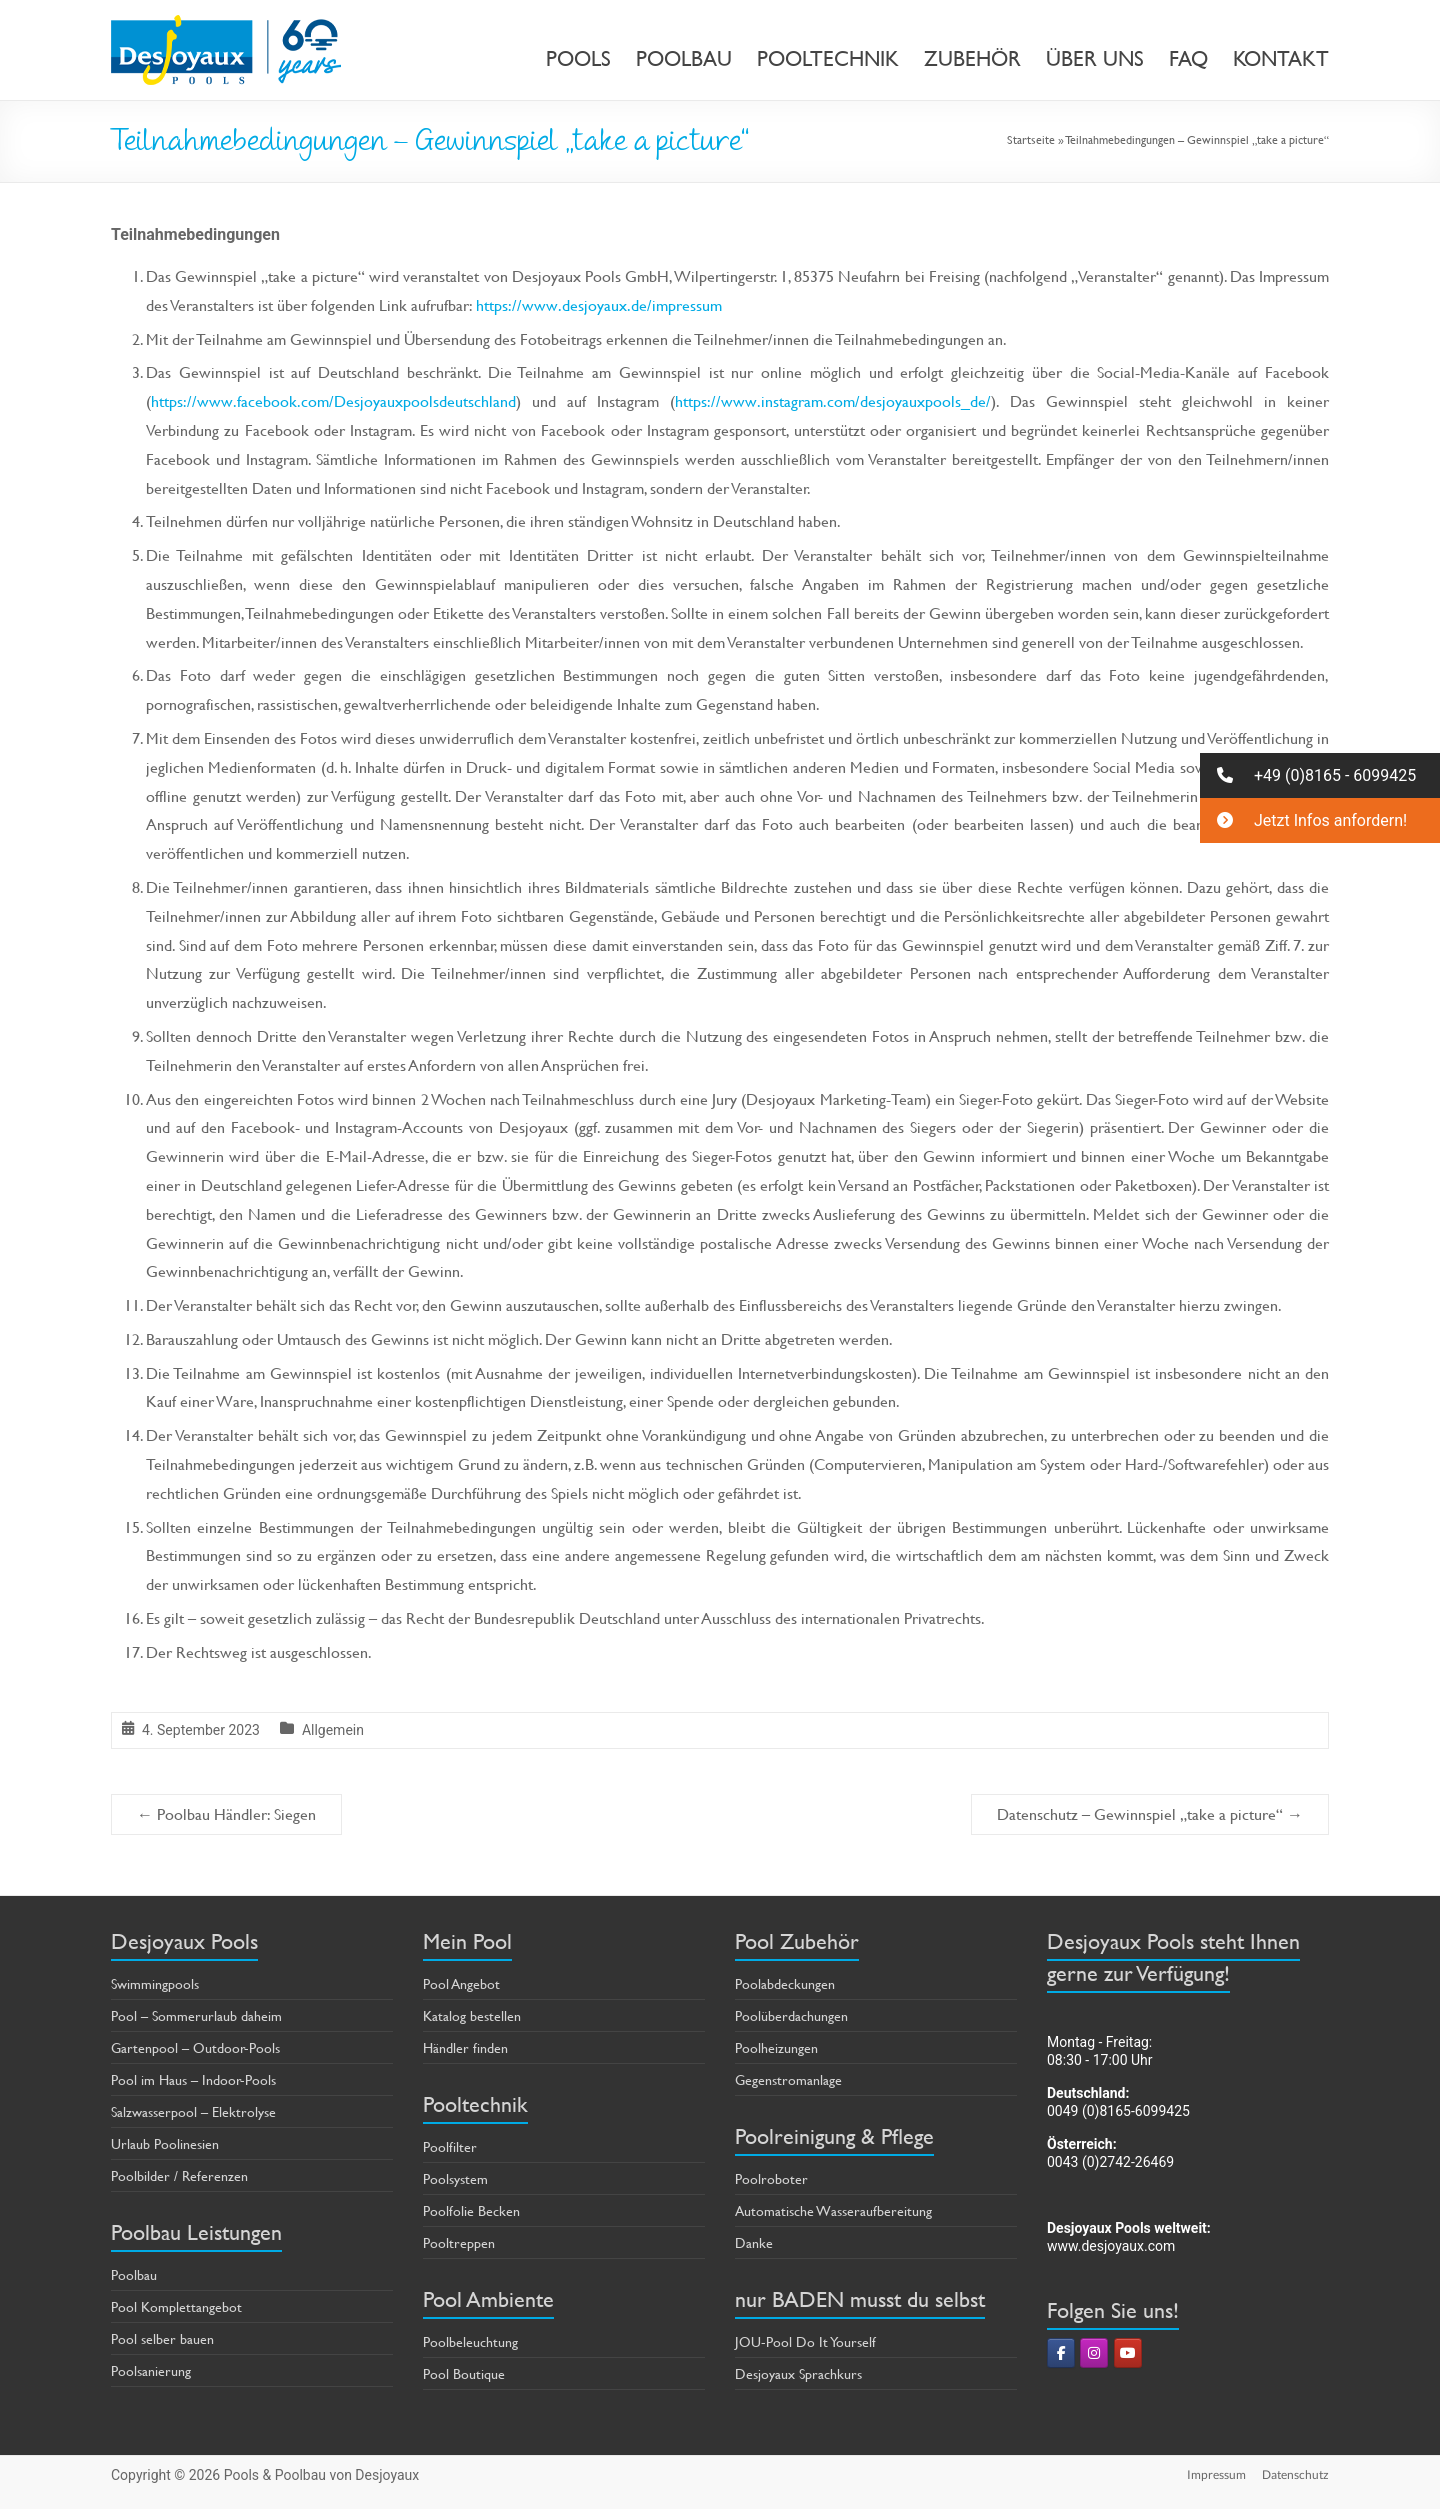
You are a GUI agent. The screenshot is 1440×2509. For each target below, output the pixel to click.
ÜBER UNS (1095, 59)
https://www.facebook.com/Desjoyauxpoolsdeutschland (333, 400)
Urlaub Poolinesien (165, 2143)
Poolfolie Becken (471, 2210)
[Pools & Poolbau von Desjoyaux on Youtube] (1128, 2353)
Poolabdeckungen (785, 1983)
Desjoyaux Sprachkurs (798, 2373)
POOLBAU (684, 59)
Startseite (1031, 139)
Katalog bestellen (472, 2015)
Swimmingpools (155, 1983)
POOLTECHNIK (828, 59)
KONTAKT (1281, 59)
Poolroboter (771, 2178)
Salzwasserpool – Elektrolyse (193, 2111)
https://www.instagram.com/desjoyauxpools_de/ (833, 400)
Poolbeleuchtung (470, 2341)
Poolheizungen (776, 2047)
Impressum (1216, 2474)
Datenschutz (1295, 2474)
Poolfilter (450, 2146)
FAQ (1188, 59)
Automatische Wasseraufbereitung (833, 2210)
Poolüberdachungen (791, 2015)
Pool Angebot (461, 1983)
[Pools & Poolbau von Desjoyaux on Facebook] (1061, 2353)
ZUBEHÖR (972, 59)
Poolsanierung (151, 2370)
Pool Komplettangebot (176, 2306)
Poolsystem (455, 2178)
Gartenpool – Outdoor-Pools (195, 2047)
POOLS (578, 59)
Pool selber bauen (162, 2338)
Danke (754, 2242)
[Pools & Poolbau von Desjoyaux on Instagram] (1094, 2353)
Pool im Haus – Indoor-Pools (193, 2079)
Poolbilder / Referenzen (179, 2175)
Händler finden (465, 2047)
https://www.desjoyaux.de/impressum (599, 304)
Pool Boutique (464, 2373)
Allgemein (333, 1730)
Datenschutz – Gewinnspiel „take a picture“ (1150, 1813)
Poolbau (134, 2274)
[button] (1320, 775)
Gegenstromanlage (788, 2079)
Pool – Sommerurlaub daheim (196, 2015)
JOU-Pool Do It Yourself (805, 2341)
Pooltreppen (459, 2242)
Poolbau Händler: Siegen (226, 1813)
